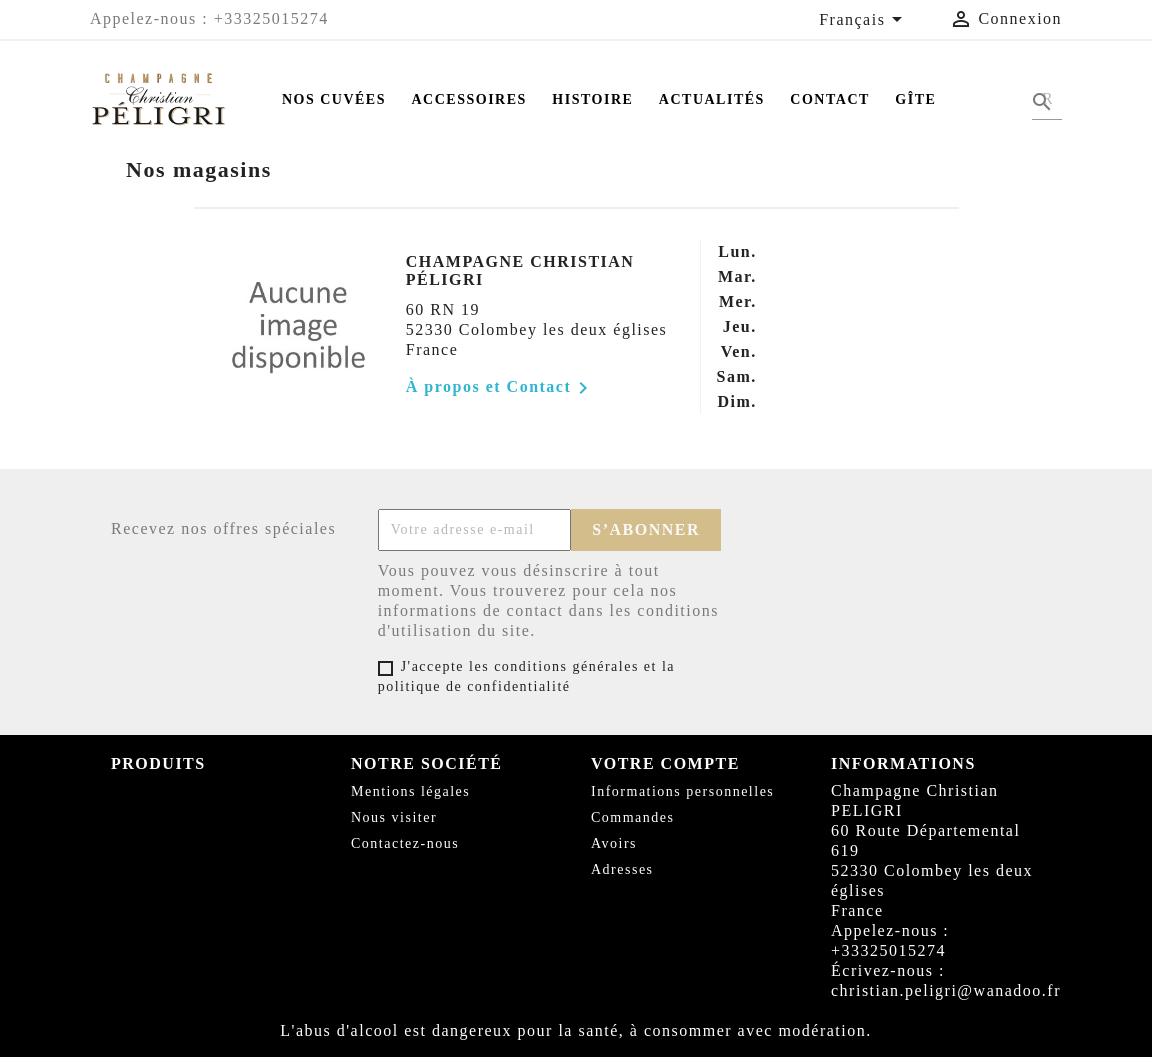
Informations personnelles (682, 791)
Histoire (592, 99)
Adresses (622, 869)
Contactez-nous (405, 843)
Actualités (712, 99)
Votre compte (665, 763)
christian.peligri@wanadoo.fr (946, 990)
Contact (829, 99)
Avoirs (614, 843)
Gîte (915, 99)
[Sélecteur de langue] (864, 21)
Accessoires (469, 99)
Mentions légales (410, 791)
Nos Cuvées (334, 99)
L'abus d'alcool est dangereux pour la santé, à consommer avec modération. (576, 1030)
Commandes (633, 817)
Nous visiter (394, 817)
